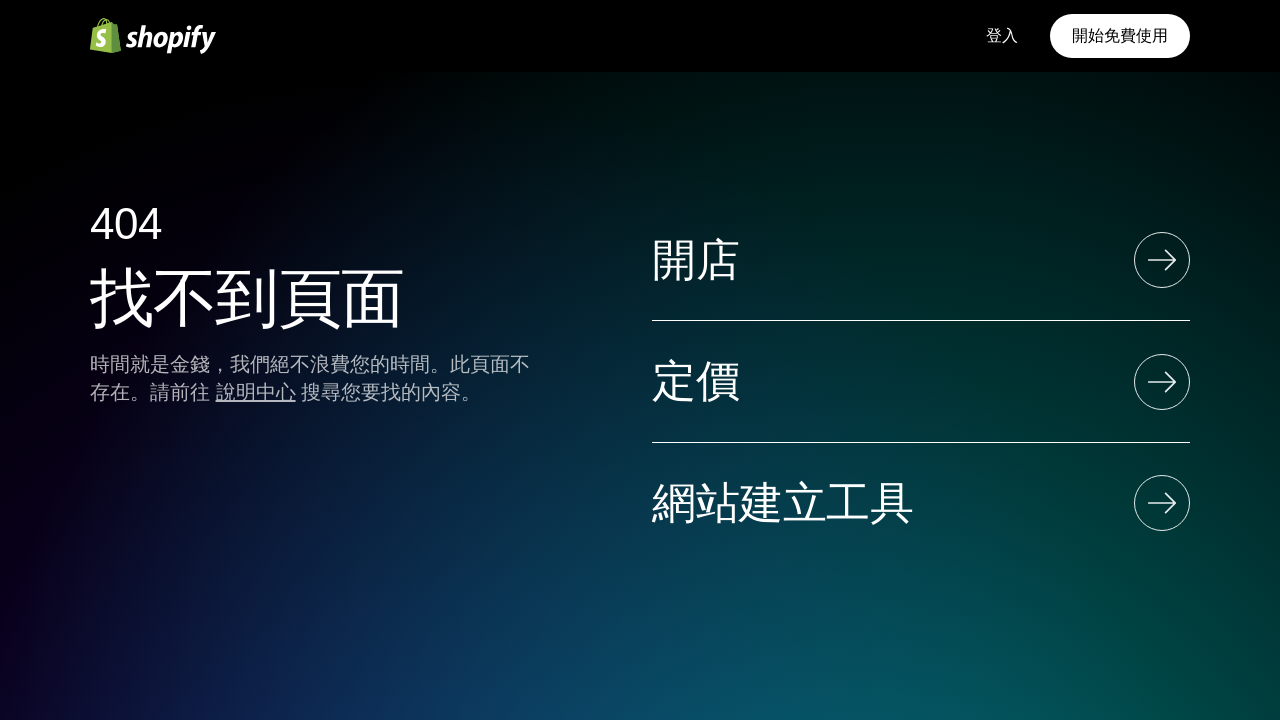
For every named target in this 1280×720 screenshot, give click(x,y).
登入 (1002, 35)
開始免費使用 (1120, 35)
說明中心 (256, 392)
